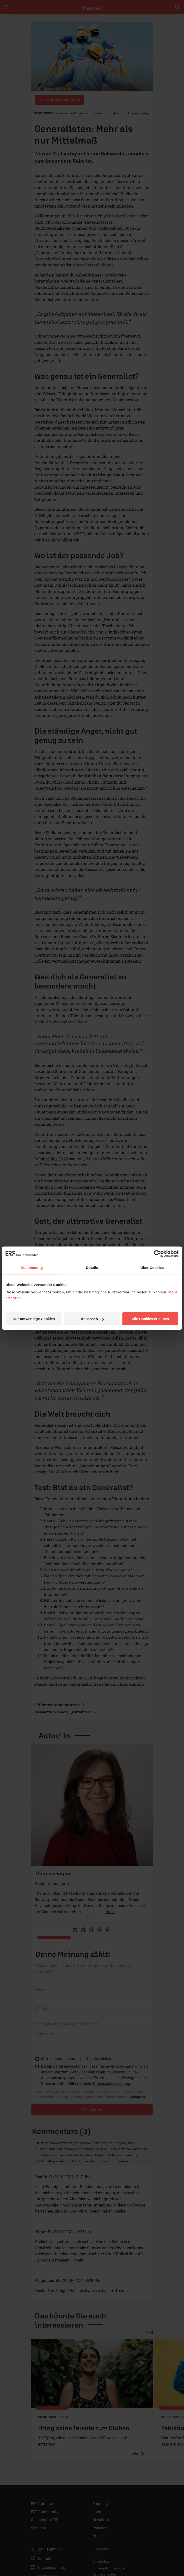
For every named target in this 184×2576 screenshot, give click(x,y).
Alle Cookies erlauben (150, 1319)
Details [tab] (92, 1267)
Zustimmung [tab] (32, 1267)
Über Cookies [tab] (152, 1267)
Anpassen (92, 1319)
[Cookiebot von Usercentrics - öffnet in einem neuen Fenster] (157, 1253)
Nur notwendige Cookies (34, 1319)
